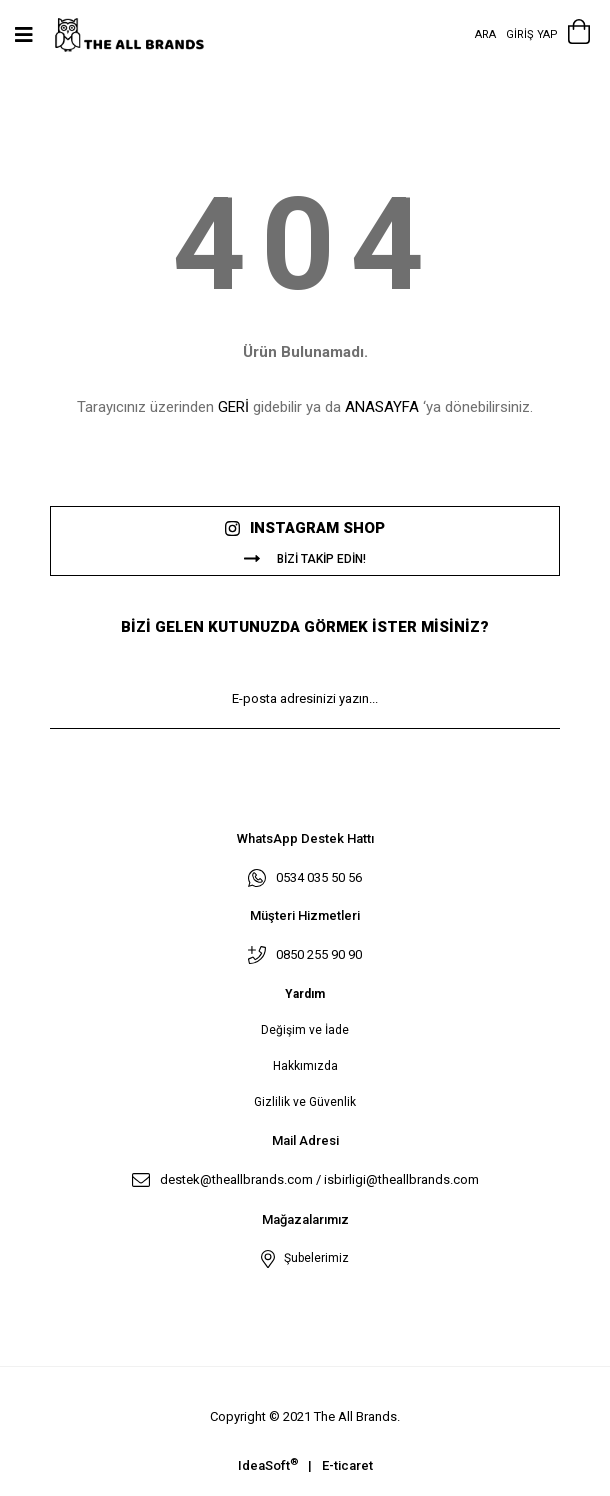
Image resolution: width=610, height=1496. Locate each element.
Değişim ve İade (305, 1030)
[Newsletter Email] (305, 699)
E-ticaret (347, 1465)
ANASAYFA (382, 407)
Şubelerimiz (313, 1258)
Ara (485, 34)
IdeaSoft (268, 1464)
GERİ (233, 407)
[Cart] (579, 35)
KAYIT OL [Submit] (305, 758)
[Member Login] (532, 35)
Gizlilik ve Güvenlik (305, 1102)
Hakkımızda (305, 1066)
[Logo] (143, 35)
